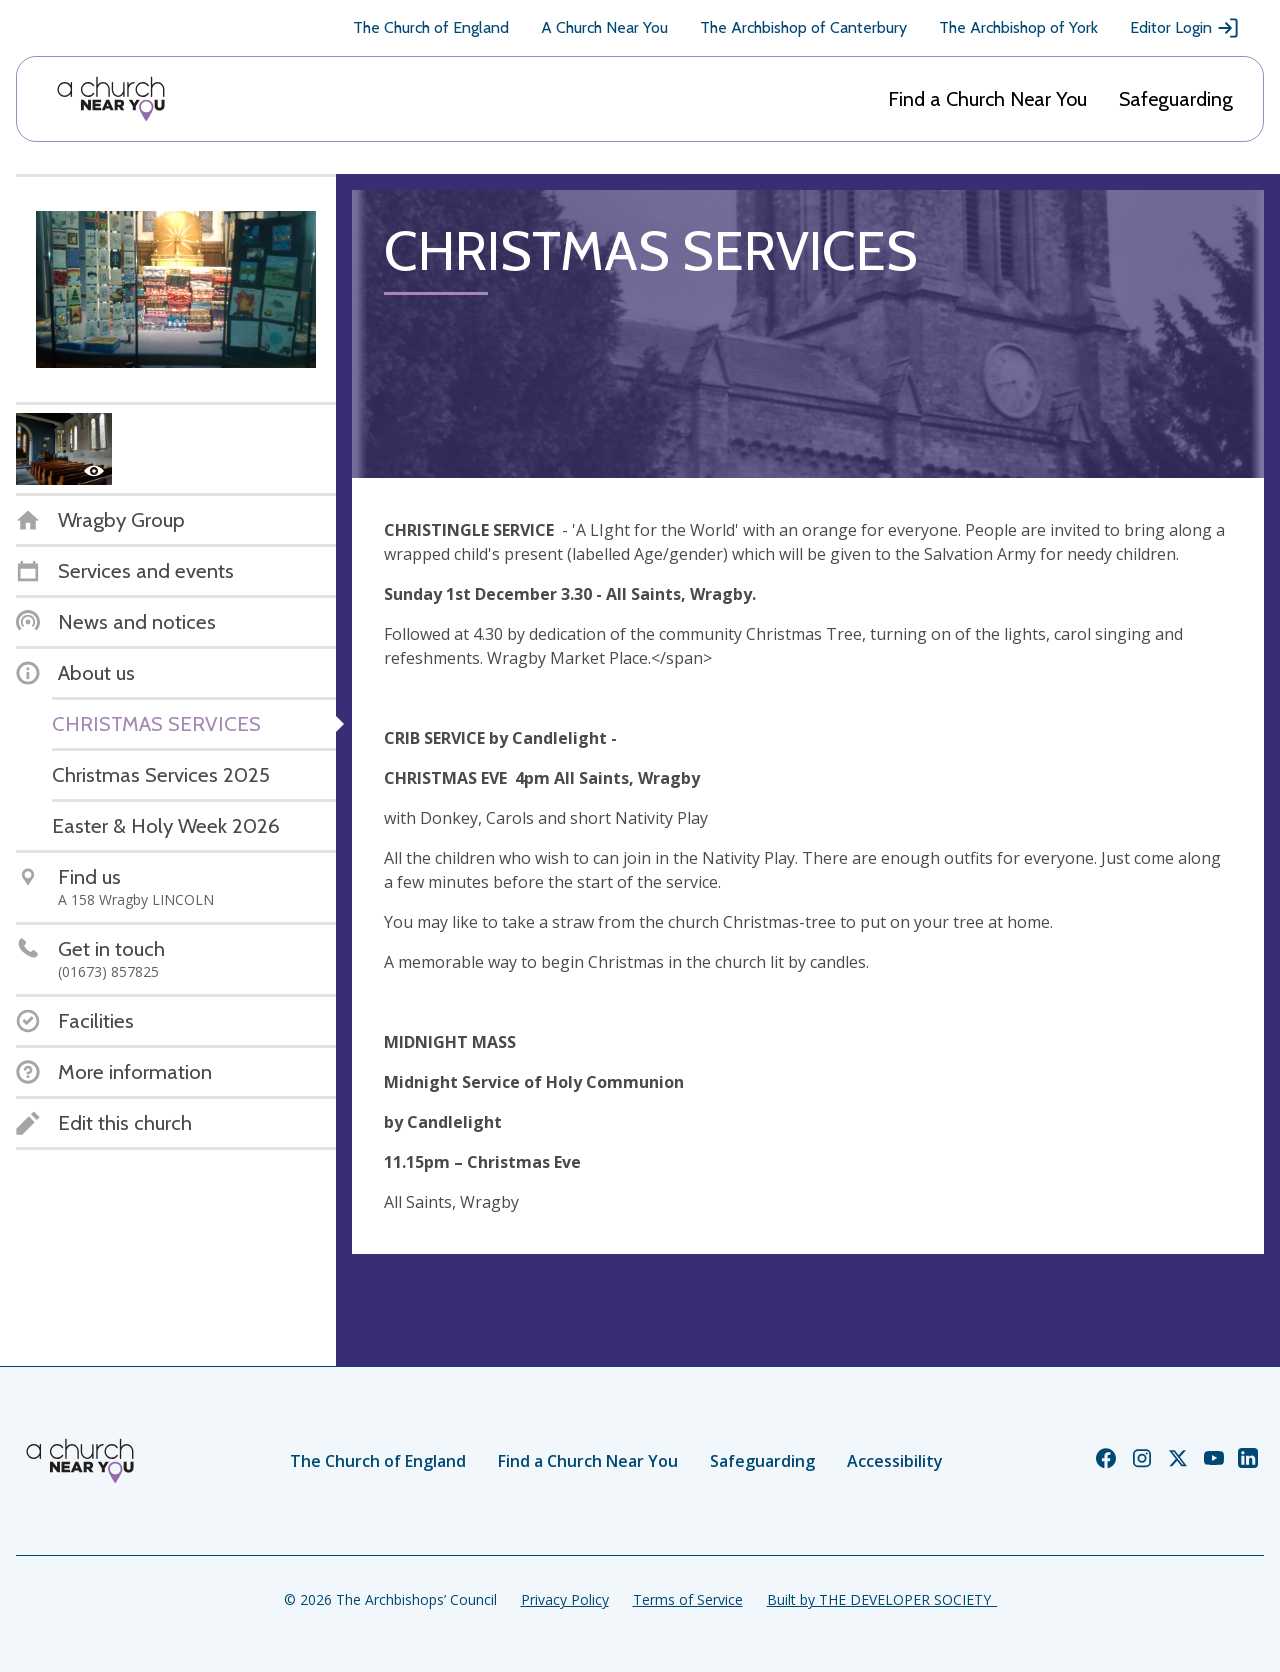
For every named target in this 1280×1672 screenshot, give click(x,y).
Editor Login (1185, 28)
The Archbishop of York (1018, 27)
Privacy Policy (565, 1599)
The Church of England (431, 27)
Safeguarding (1176, 99)
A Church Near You (604, 27)
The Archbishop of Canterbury (803, 27)
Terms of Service (688, 1599)
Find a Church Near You (987, 99)
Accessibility (895, 1461)
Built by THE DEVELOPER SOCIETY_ (882, 1599)
